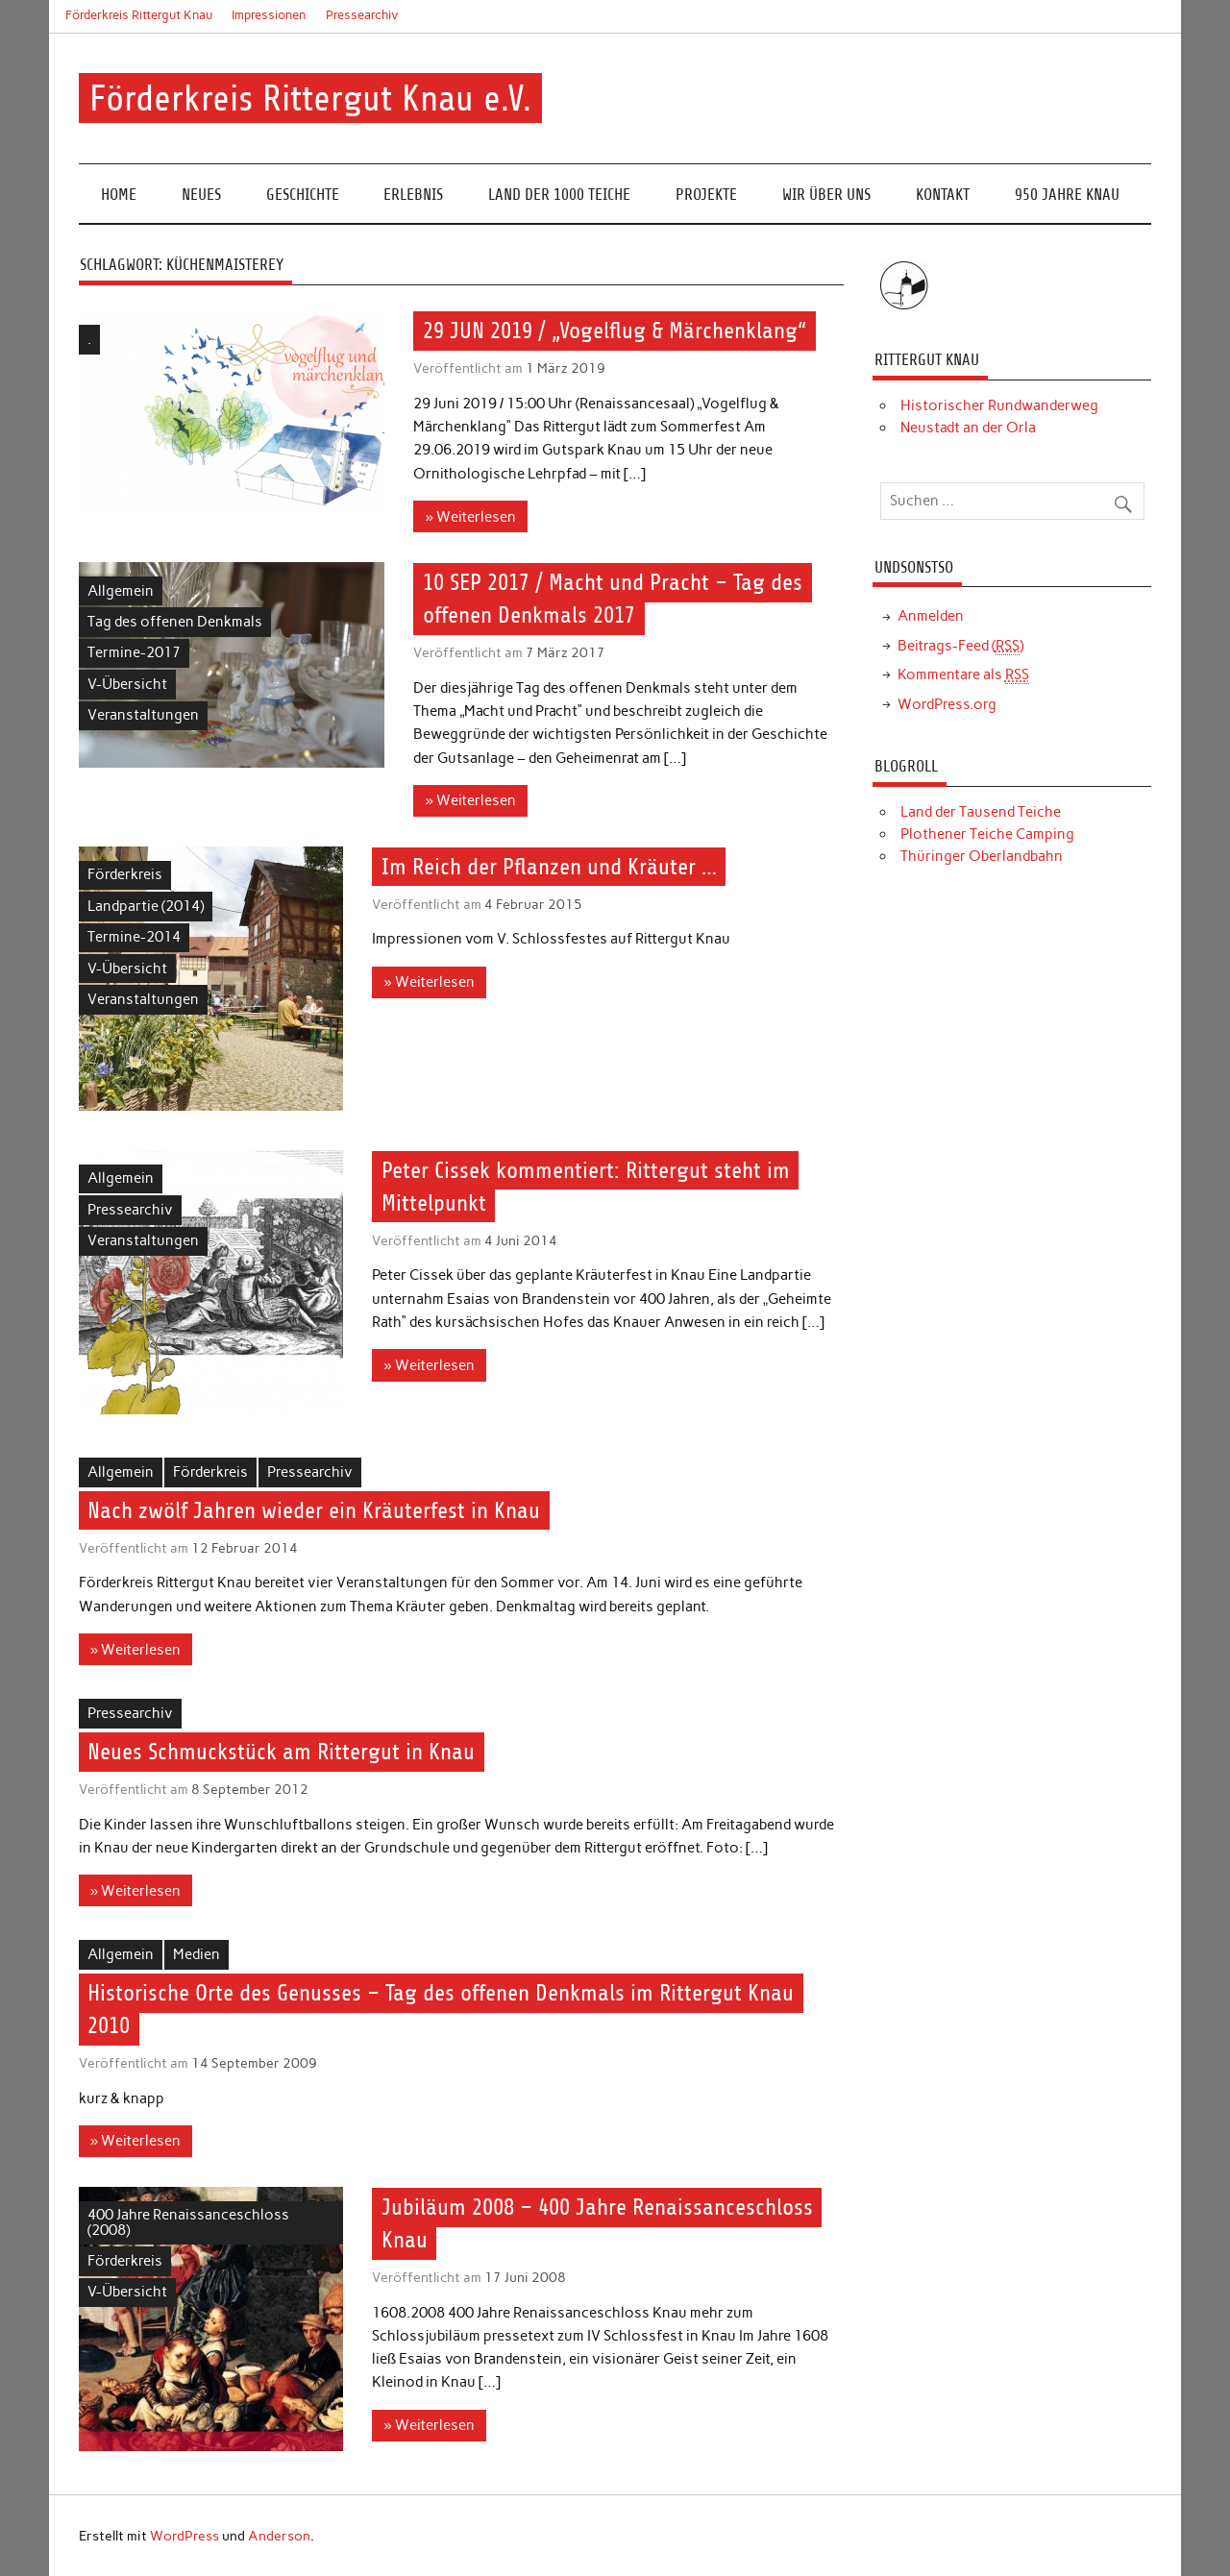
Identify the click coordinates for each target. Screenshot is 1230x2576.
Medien (196, 1954)
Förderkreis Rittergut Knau (138, 15)
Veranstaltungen (143, 715)
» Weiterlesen (471, 517)
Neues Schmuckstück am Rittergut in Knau (281, 1751)
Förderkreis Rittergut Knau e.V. (310, 98)
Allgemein (120, 591)
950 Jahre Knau (1067, 194)
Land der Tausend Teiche (980, 812)
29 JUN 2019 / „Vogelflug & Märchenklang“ (614, 331)
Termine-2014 (134, 936)
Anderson (279, 2535)
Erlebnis (413, 194)
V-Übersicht (127, 684)
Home (118, 194)
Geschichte (302, 194)
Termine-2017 (134, 652)
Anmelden (931, 616)
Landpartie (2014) (145, 906)
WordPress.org (947, 704)
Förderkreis (124, 874)
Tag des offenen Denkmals (174, 621)
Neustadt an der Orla (968, 427)
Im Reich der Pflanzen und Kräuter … (549, 866)
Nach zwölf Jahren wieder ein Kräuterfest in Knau (313, 1510)
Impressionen (269, 15)
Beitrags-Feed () (960, 646)
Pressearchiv (362, 15)
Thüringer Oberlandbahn (981, 856)
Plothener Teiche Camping (987, 834)
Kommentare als (963, 675)
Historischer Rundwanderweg (999, 405)
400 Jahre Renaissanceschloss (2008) (188, 2222)
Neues (201, 194)
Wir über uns (826, 194)
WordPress (184, 2535)
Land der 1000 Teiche (559, 194)
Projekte (706, 194)
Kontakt (943, 194)
